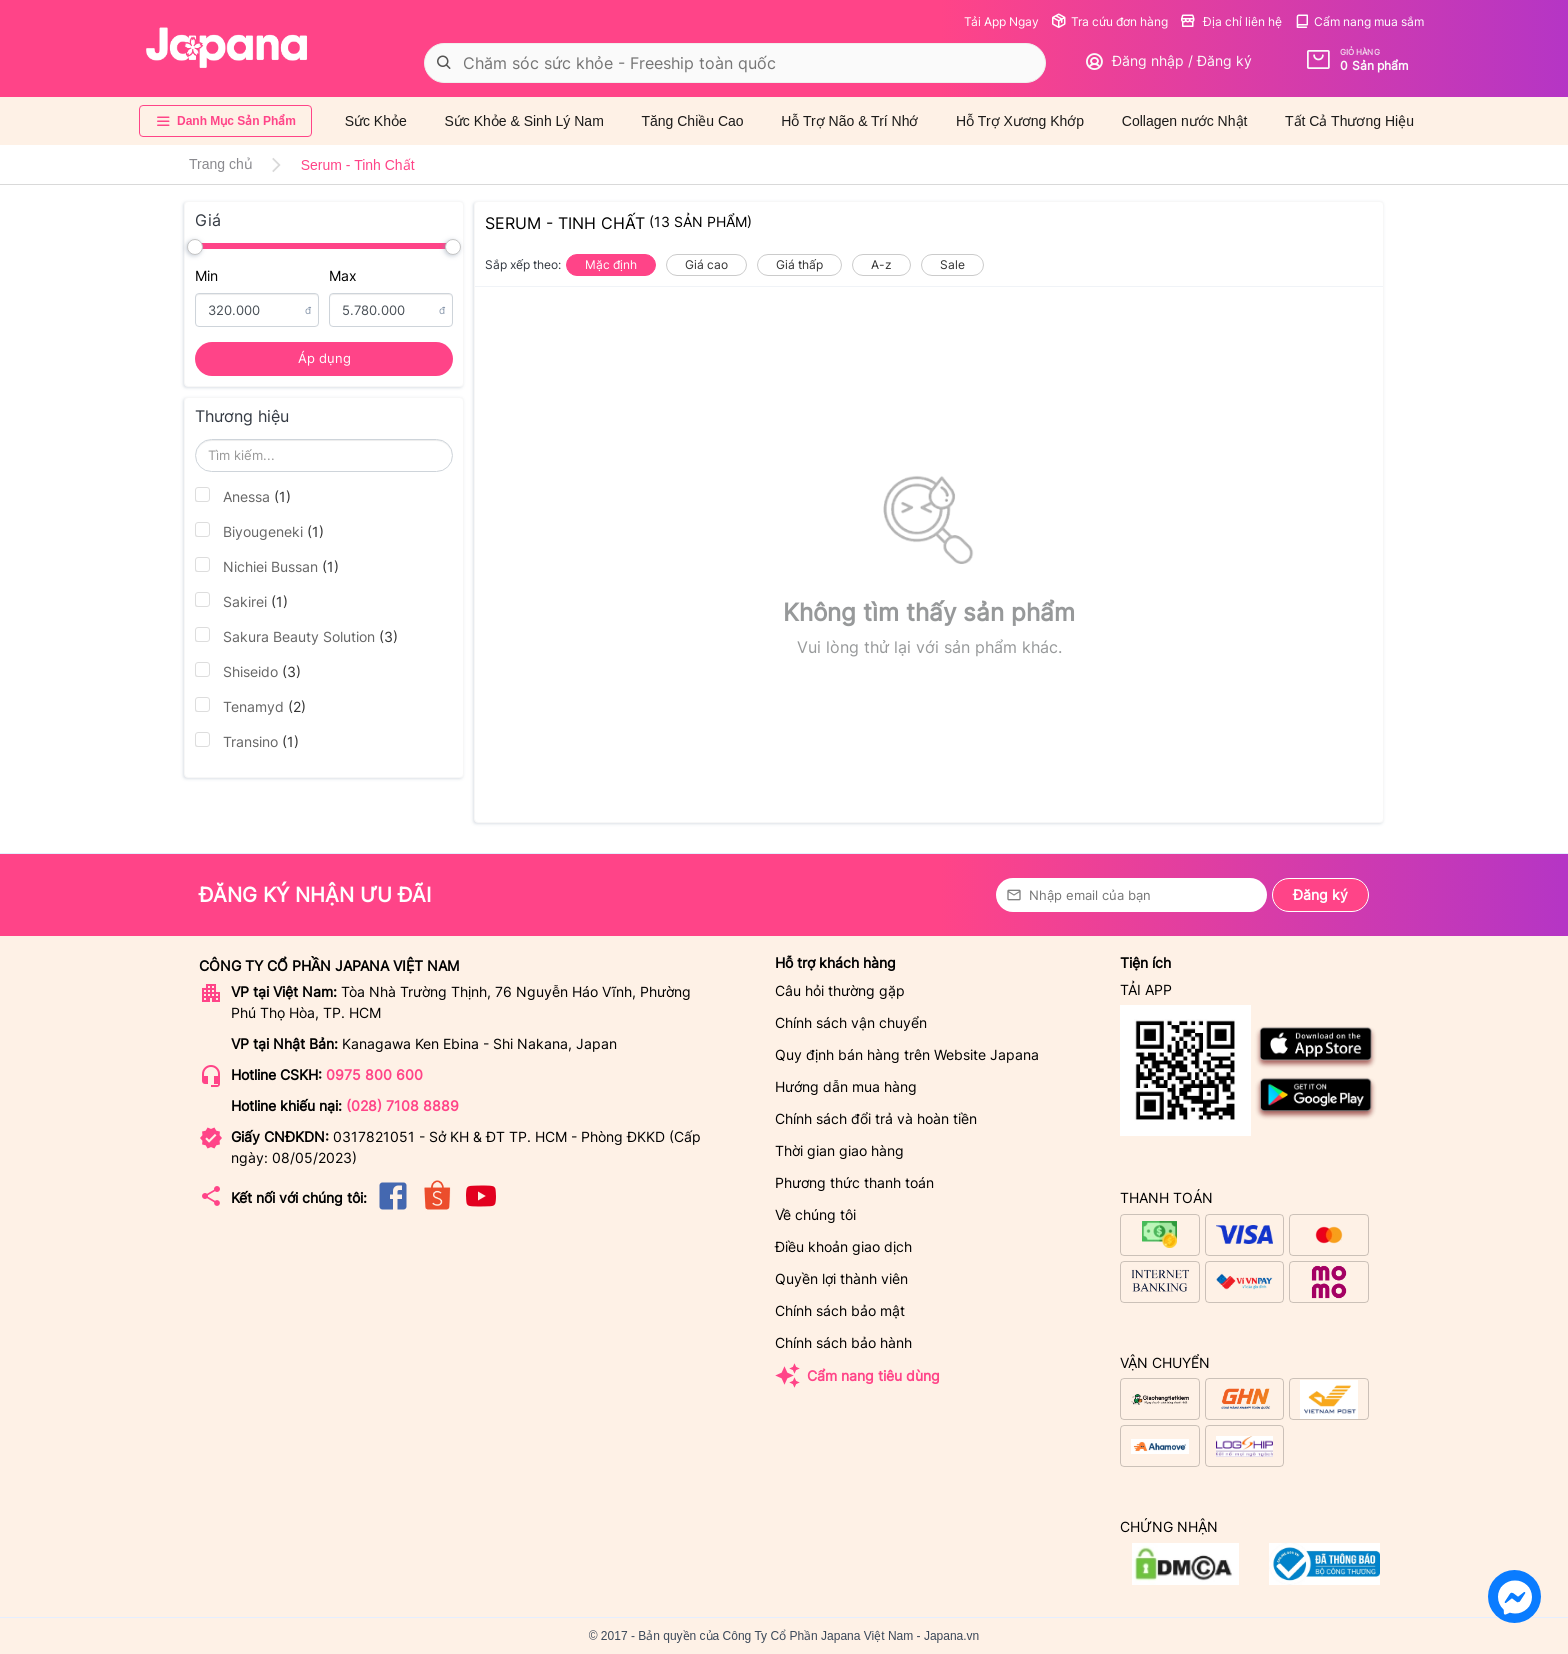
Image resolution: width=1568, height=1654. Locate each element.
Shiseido (248, 671)
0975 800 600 (374, 1074)
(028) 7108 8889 (402, 1105)
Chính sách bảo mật (840, 1310)
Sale (952, 264)
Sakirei (241, 601)
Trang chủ (221, 164)
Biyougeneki (259, 531)
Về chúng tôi (815, 1214)
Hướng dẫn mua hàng (846, 1086)
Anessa (243, 496)
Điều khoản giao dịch (843, 1246)
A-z (881, 264)
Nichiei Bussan (267, 566)
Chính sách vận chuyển (851, 1022)
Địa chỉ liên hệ (1231, 21)
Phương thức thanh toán (854, 1182)
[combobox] (735, 63)
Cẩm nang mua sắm (1359, 21)
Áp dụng (324, 358)
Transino (247, 741)
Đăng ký (1320, 894)
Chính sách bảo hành (843, 1342)
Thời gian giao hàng (839, 1150)
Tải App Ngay (1001, 21)
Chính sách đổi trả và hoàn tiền (876, 1118)
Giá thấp (799, 264)
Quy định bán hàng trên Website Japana (907, 1054)
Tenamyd (250, 706)
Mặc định (611, 264)
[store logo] (227, 48)
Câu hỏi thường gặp (840, 990)
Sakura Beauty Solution (296, 636)
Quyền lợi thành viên (841, 1278)
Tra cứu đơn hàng (1109, 21)
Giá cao (706, 264)
